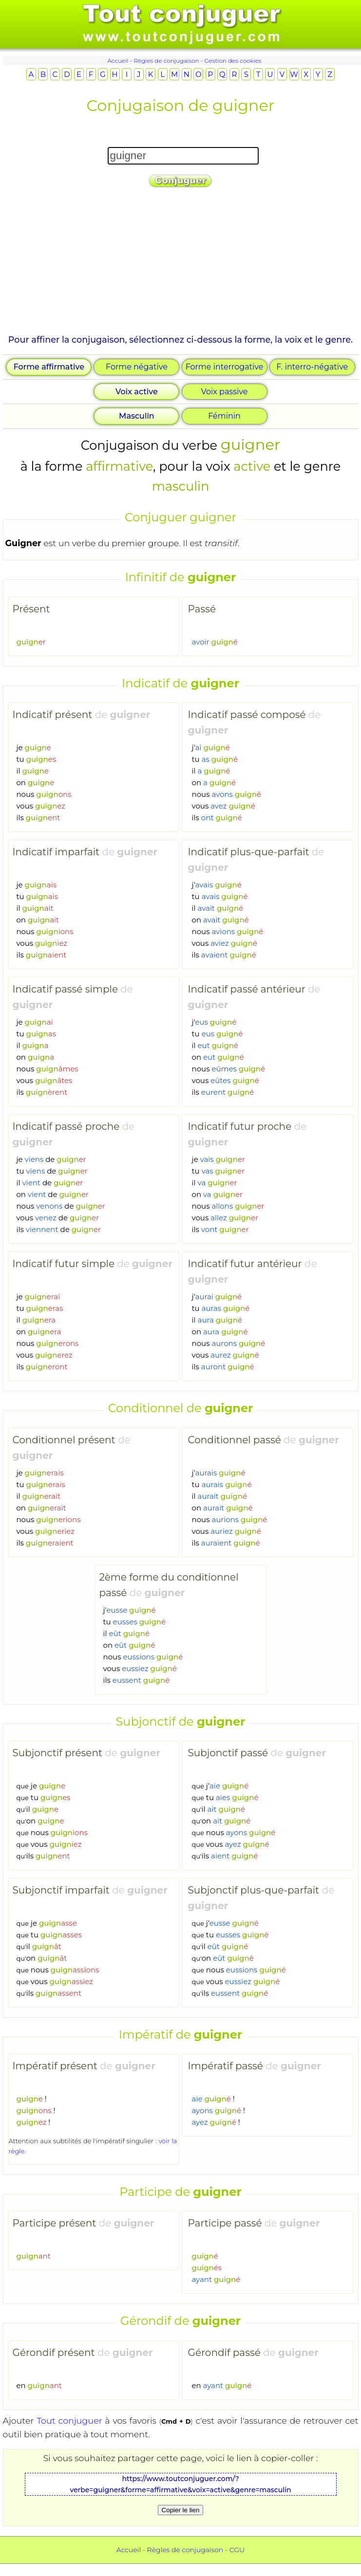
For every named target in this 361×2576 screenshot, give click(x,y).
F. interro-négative (312, 366)
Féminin (224, 416)
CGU (237, 2549)
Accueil (117, 60)
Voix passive (224, 391)
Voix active (136, 391)
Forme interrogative (225, 366)
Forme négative (137, 366)
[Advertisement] (179, 265)
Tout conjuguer (69, 2420)
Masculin (136, 416)
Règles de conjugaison (166, 60)
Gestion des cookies (232, 60)
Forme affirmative (49, 366)
